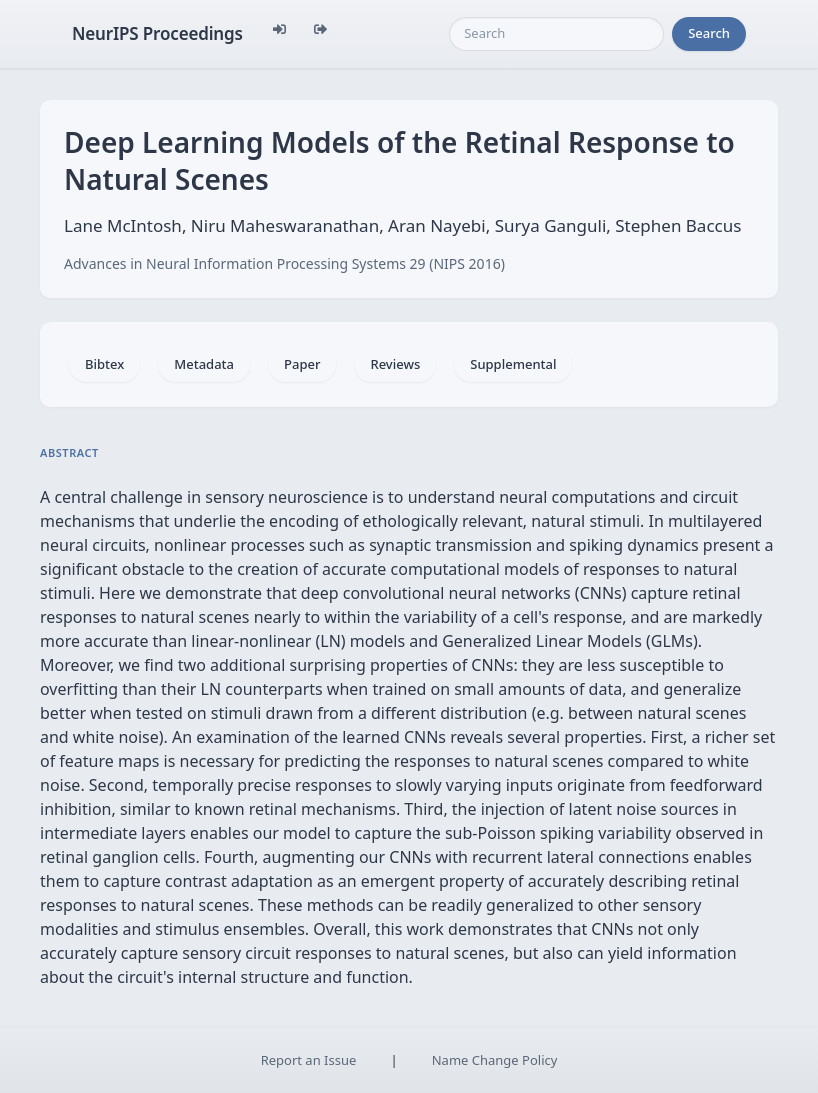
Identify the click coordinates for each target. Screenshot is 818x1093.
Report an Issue (309, 1060)
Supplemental (513, 364)
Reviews (395, 364)
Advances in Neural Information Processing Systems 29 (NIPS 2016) (284, 263)
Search (709, 33)
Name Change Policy (495, 1060)
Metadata (204, 364)
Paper (302, 364)
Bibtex (104, 364)
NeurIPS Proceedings (157, 33)
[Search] (556, 34)
